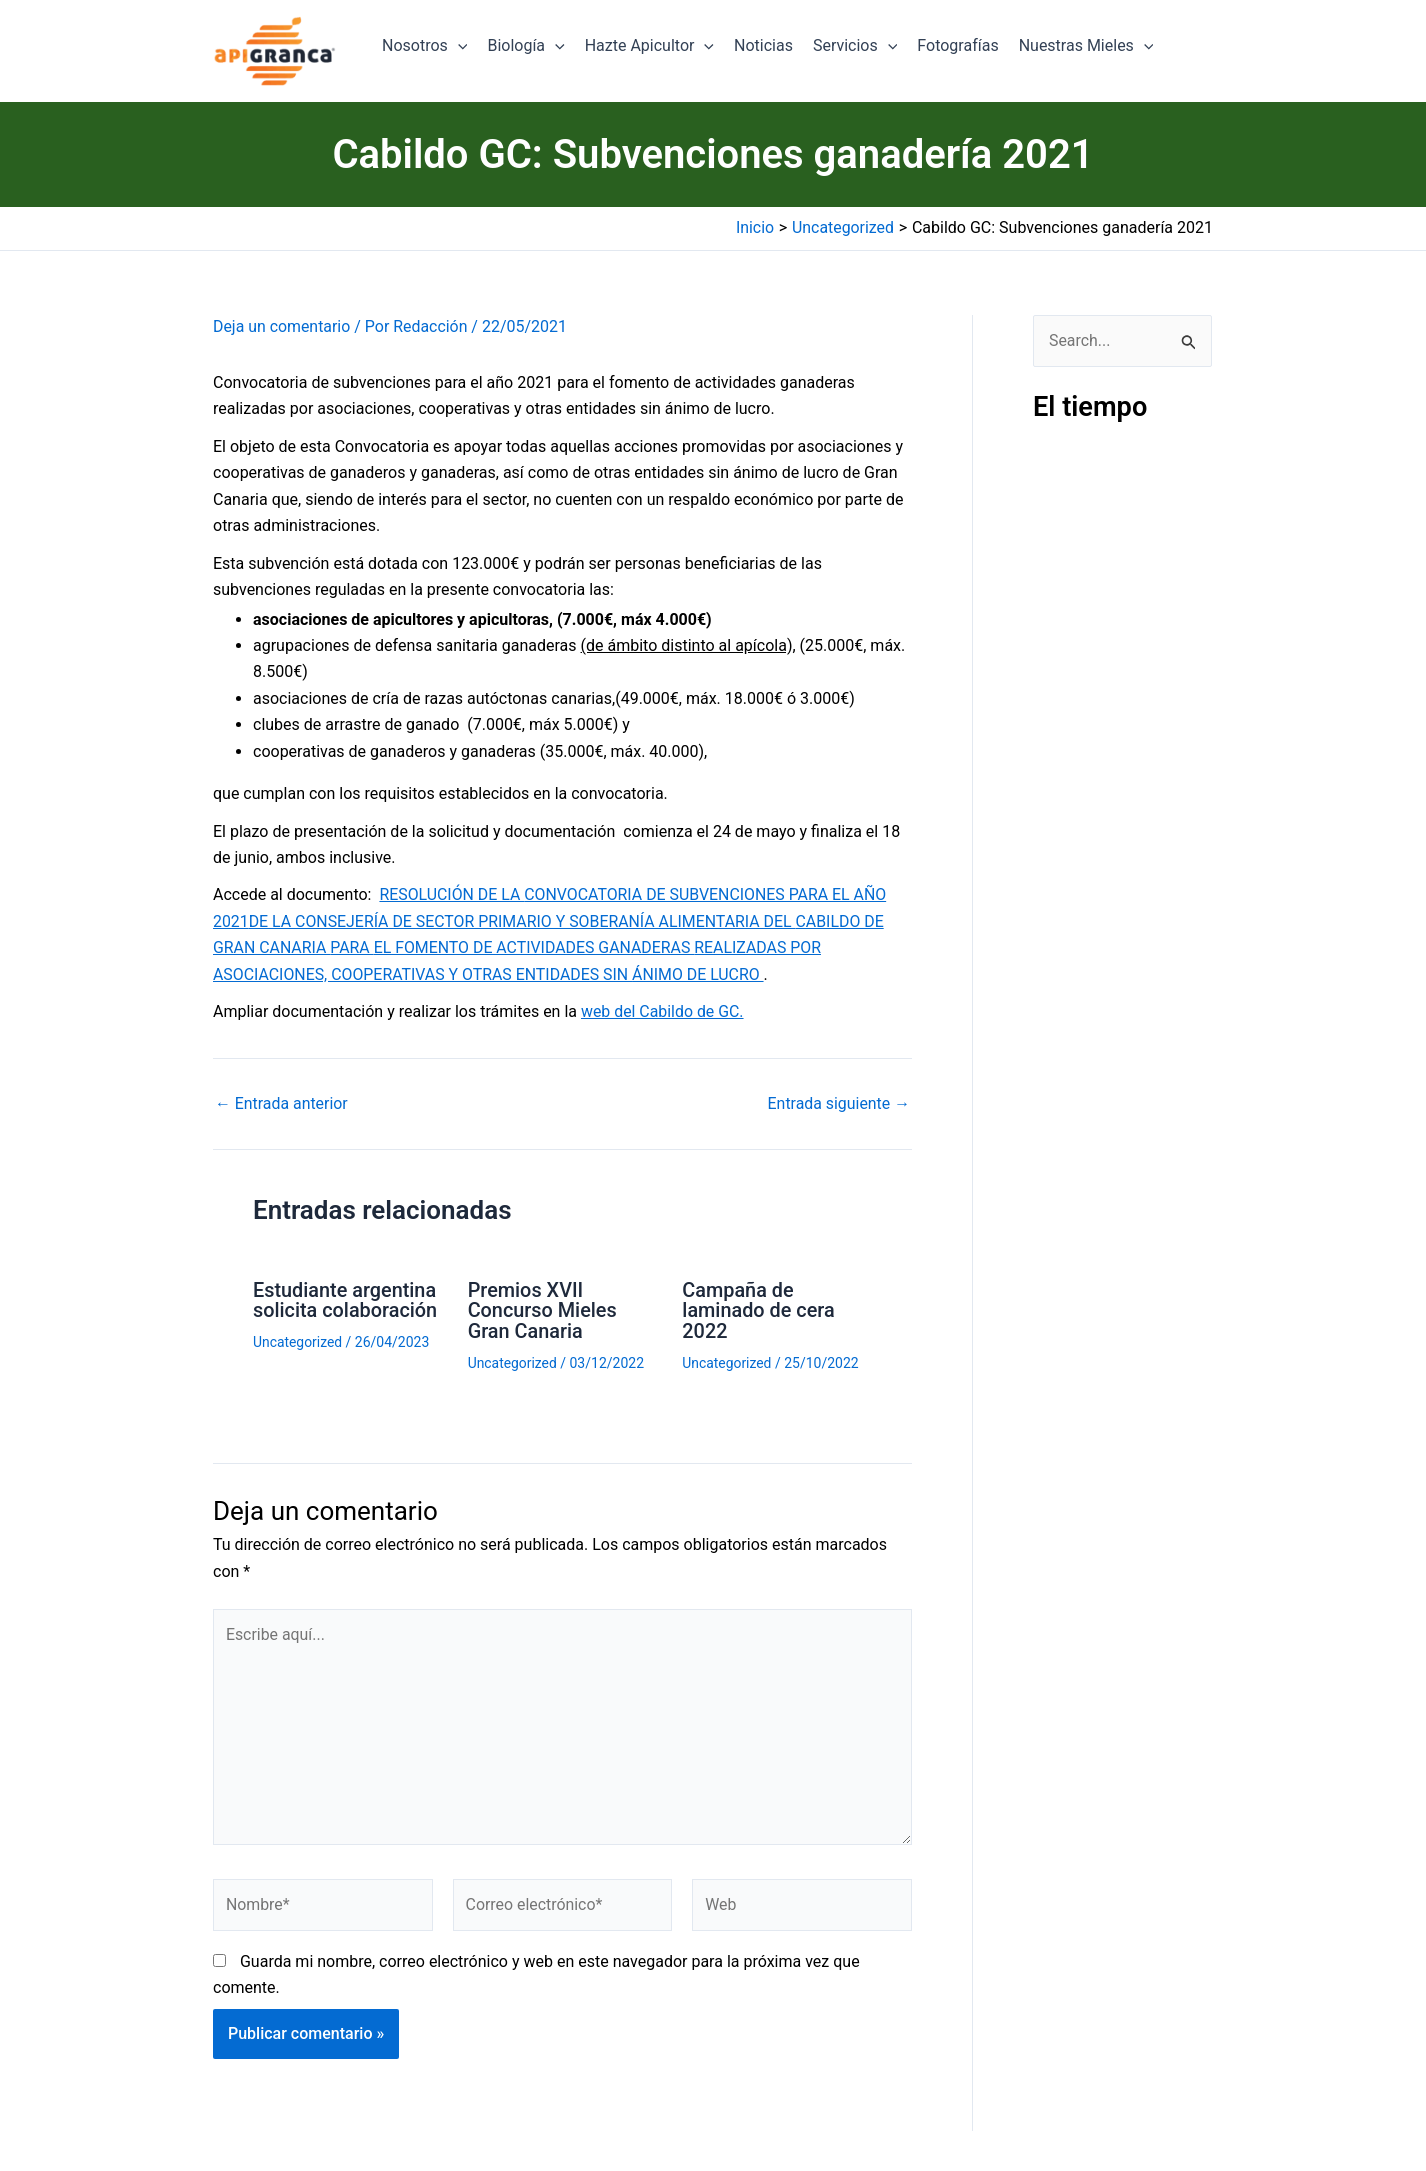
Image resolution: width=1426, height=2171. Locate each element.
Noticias (763, 45)
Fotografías (957, 45)
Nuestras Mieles (1086, 46)
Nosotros (424, 46)
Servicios (855, 46)
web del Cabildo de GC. (663, 1011)
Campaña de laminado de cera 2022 (759, 1310)
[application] (458, 46)
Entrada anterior (282, 1104)
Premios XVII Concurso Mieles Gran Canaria (543, 1310)
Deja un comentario (282, 326)
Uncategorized (298, 1341)
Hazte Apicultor (649, 46)
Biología (525, 46)
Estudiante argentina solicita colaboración (346, 1300)
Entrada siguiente (838, 1104)
